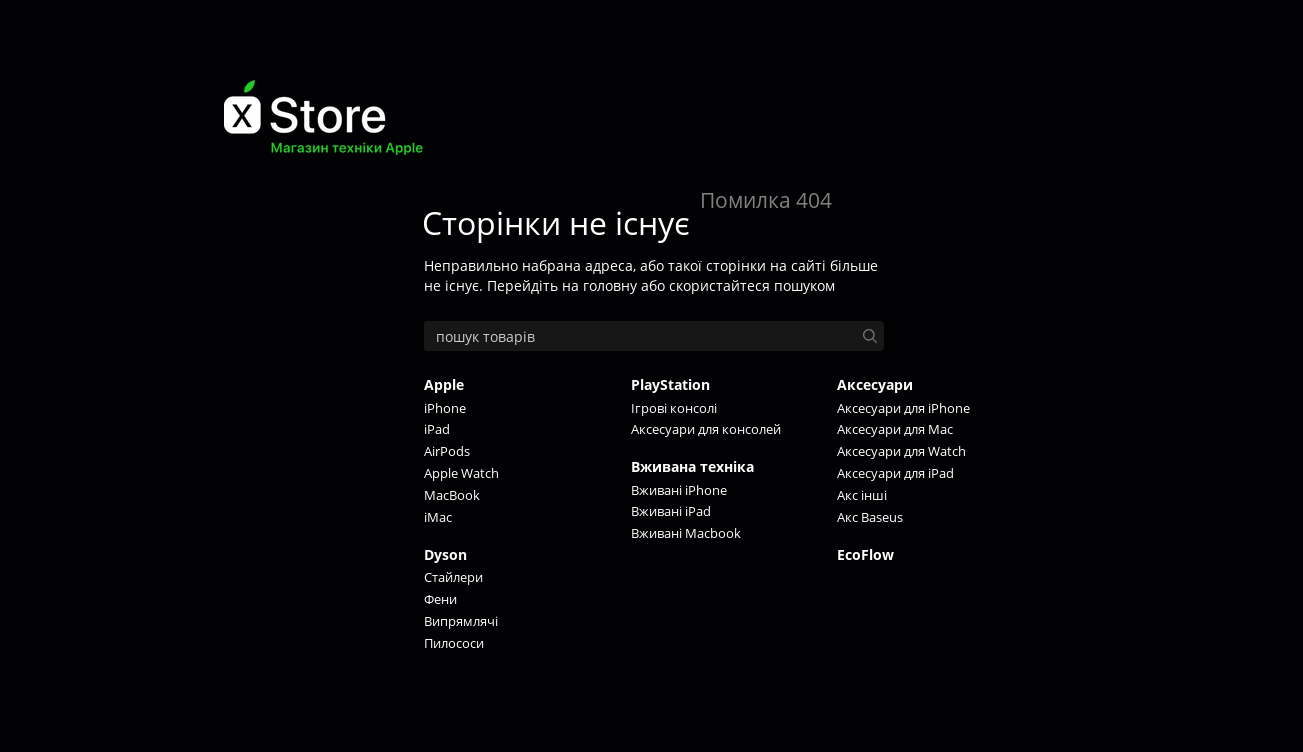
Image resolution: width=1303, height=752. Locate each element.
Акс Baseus (870, 517)
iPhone (445, 408)
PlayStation (670, 384)
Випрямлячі (461, 621)
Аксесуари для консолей (706, 429)
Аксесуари (875, 384)
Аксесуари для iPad (895, 473)
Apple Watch (461, 473)
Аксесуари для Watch (901, 451)
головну (610, 285)
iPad (437, 429)
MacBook (452, 495)
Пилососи (454, 643)
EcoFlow (865, 554)
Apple (444, 384)
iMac (438, 517)
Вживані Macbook (686, 533)
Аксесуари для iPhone (903, 408)
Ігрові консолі (674, 408)
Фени (440, 599)
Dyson (445, 554)
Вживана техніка (692, 466)
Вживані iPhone (679, 490)
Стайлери (453, 577)
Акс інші (862, 495)
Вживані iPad (671, 511)
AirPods (447, 451)
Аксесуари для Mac (895, 429)
